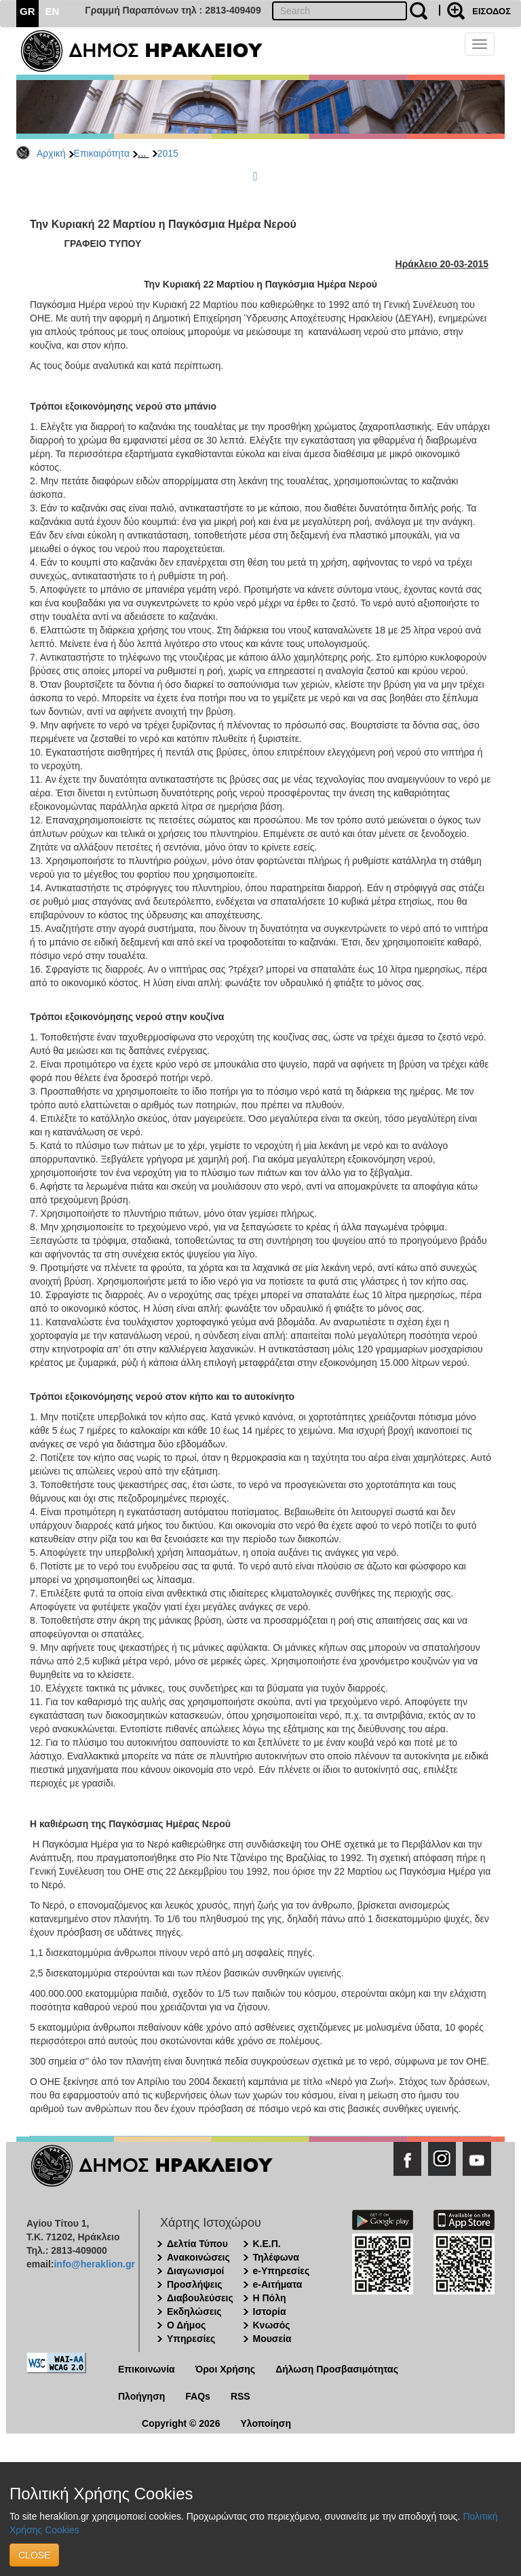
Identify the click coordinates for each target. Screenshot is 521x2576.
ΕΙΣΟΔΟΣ (491, 11)
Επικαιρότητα (102, 153)
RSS (240, 2396)
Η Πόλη (269, 2297)
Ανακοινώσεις (198, 2257)
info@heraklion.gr (94, 2264)
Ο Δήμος (186, 2325)
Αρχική (51, 153)
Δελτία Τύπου (197, 2243)
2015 (167, 153)
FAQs (197, 2396)
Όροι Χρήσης (225, 2369)
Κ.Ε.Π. (267, 2243)
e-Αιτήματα (278, 2284)
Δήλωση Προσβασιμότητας (336, 2369)
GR (27, 11)
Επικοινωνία (146, 2369)
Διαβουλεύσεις (200, 2297)
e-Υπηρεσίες (281, 2270)
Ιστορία (269, 2311)
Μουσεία (272, 2338)
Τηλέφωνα (276, 2257)
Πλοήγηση (141, 2396)
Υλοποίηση (265, 2423)
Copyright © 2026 (181, 2423)
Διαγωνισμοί (195, 2270)
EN (52, 11)
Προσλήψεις (195, 2284)
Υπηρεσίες (191, 2338)
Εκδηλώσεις (194, 2311)
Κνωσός (271, 2325)
